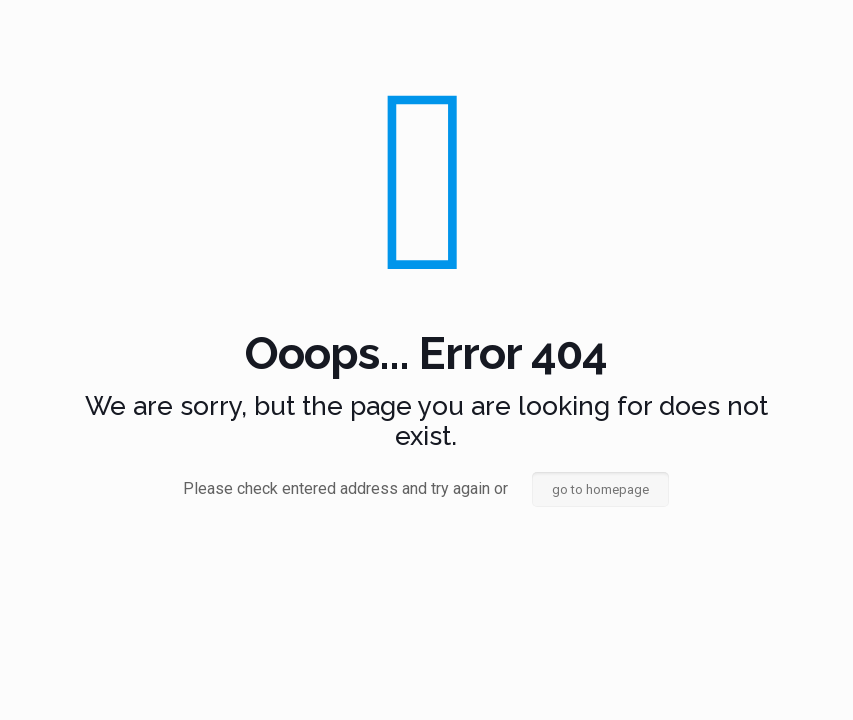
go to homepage (600, 489)
